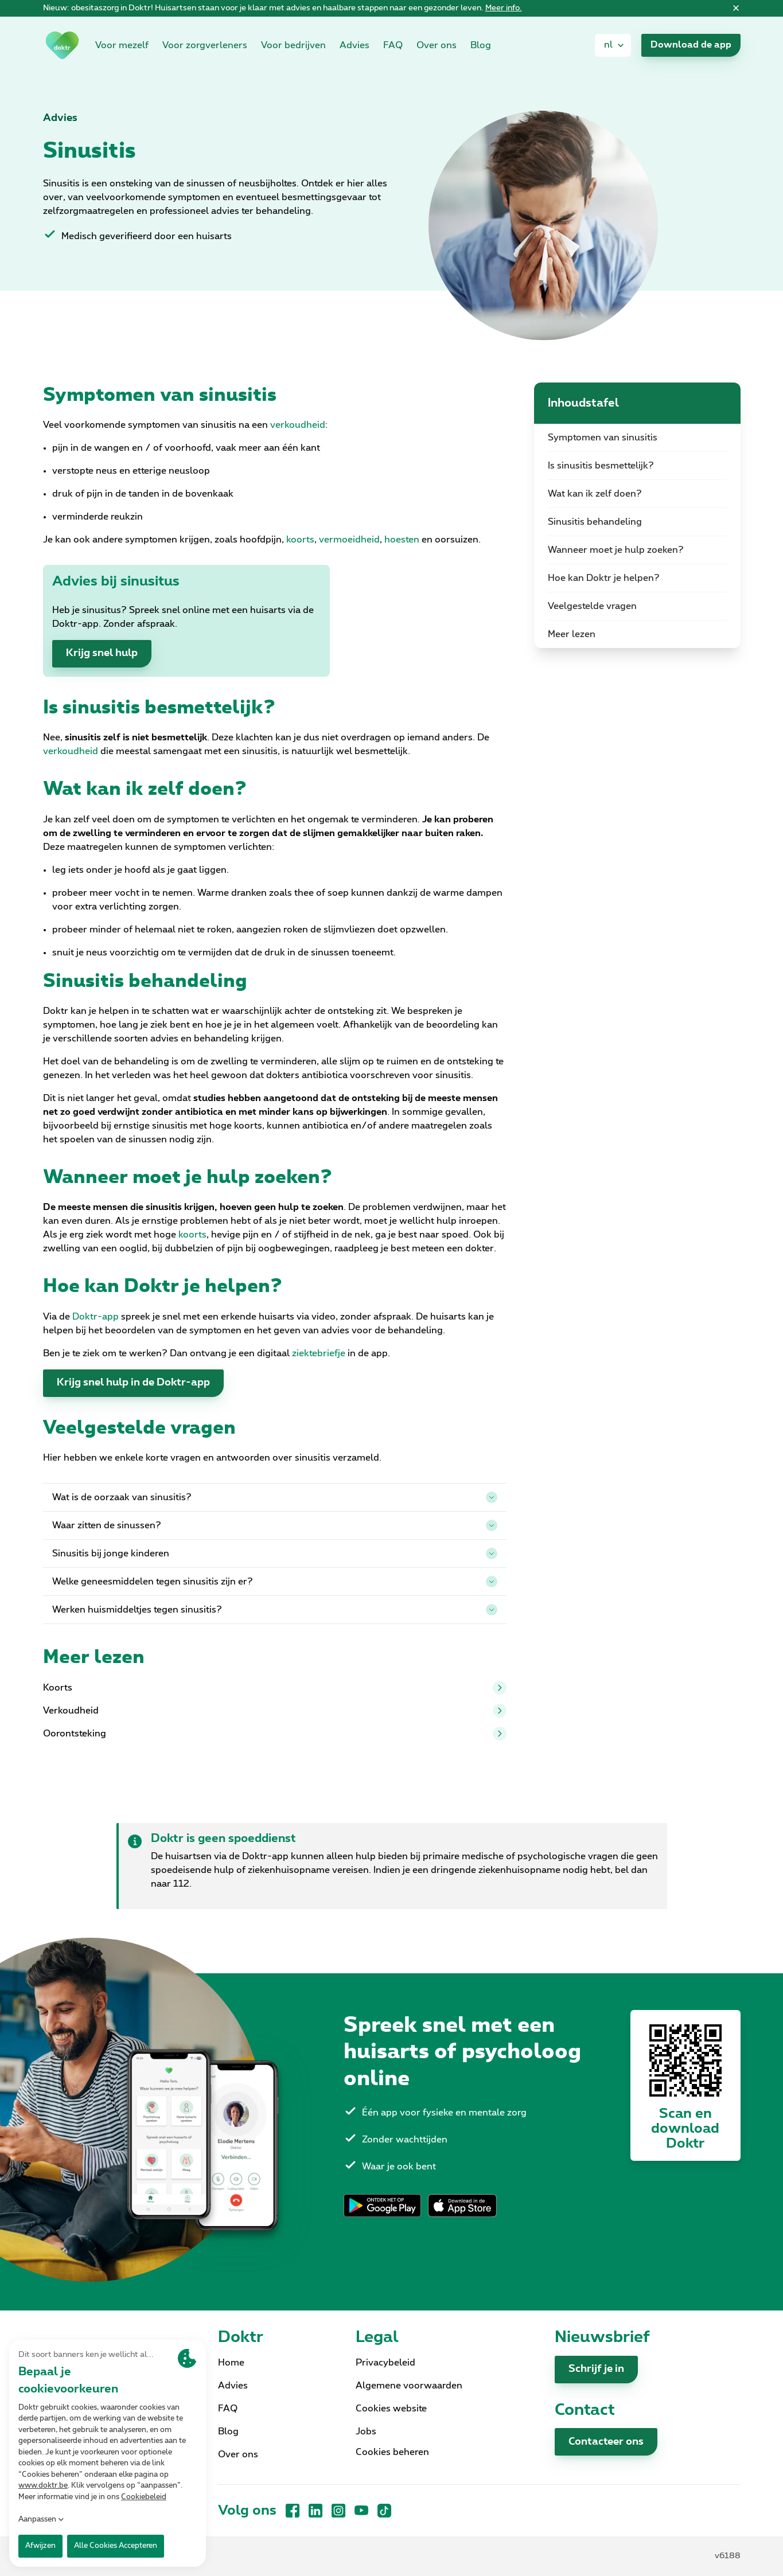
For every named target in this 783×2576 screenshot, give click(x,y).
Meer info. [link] (503, 8)
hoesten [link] (401, 539)
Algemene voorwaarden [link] (409, 2385)
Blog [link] (480, 45)
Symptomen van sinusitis (602, 437)
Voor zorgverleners (204, 45)
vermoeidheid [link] (349, 539)
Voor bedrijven (293, 45)
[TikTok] (384, 2511)
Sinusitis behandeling (595, 521)
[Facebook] (292, 2511)
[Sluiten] (736, 8)
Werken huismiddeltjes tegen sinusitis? (274, 1609)
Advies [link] (354, 45)
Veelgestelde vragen (592, 606)
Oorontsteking (275, 1733)
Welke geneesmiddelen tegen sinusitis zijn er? (274, 1581)
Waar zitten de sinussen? (274, 1525)
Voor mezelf (122, 45)
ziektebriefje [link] (318, 1353)
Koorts (275, 1688)
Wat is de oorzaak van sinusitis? (274, 1497)
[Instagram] (338, 2511)
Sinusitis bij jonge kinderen (274, 1553)
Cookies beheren (392, 2452)
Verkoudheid (275, 1711)
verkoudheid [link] (297, 425)
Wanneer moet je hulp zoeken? (616, 550)
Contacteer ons (606, 2442)
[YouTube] (361, 2511)
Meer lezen (571, 634)
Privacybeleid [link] (385, 2362)
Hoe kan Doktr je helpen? (604, 578)
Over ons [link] (436, 45)
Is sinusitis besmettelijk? (601, 465)
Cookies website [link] (391, 2408)
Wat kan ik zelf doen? (595, 493)
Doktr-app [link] (95, 1316)
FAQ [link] (393, 45)
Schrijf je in (596, 2369)
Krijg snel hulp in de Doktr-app (133, 1382)
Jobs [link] (366, 2431)
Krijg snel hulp (102, 653)
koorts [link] (300, 539)
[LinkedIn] (315, 2511)
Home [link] (231, 2362)
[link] (62, 45)
